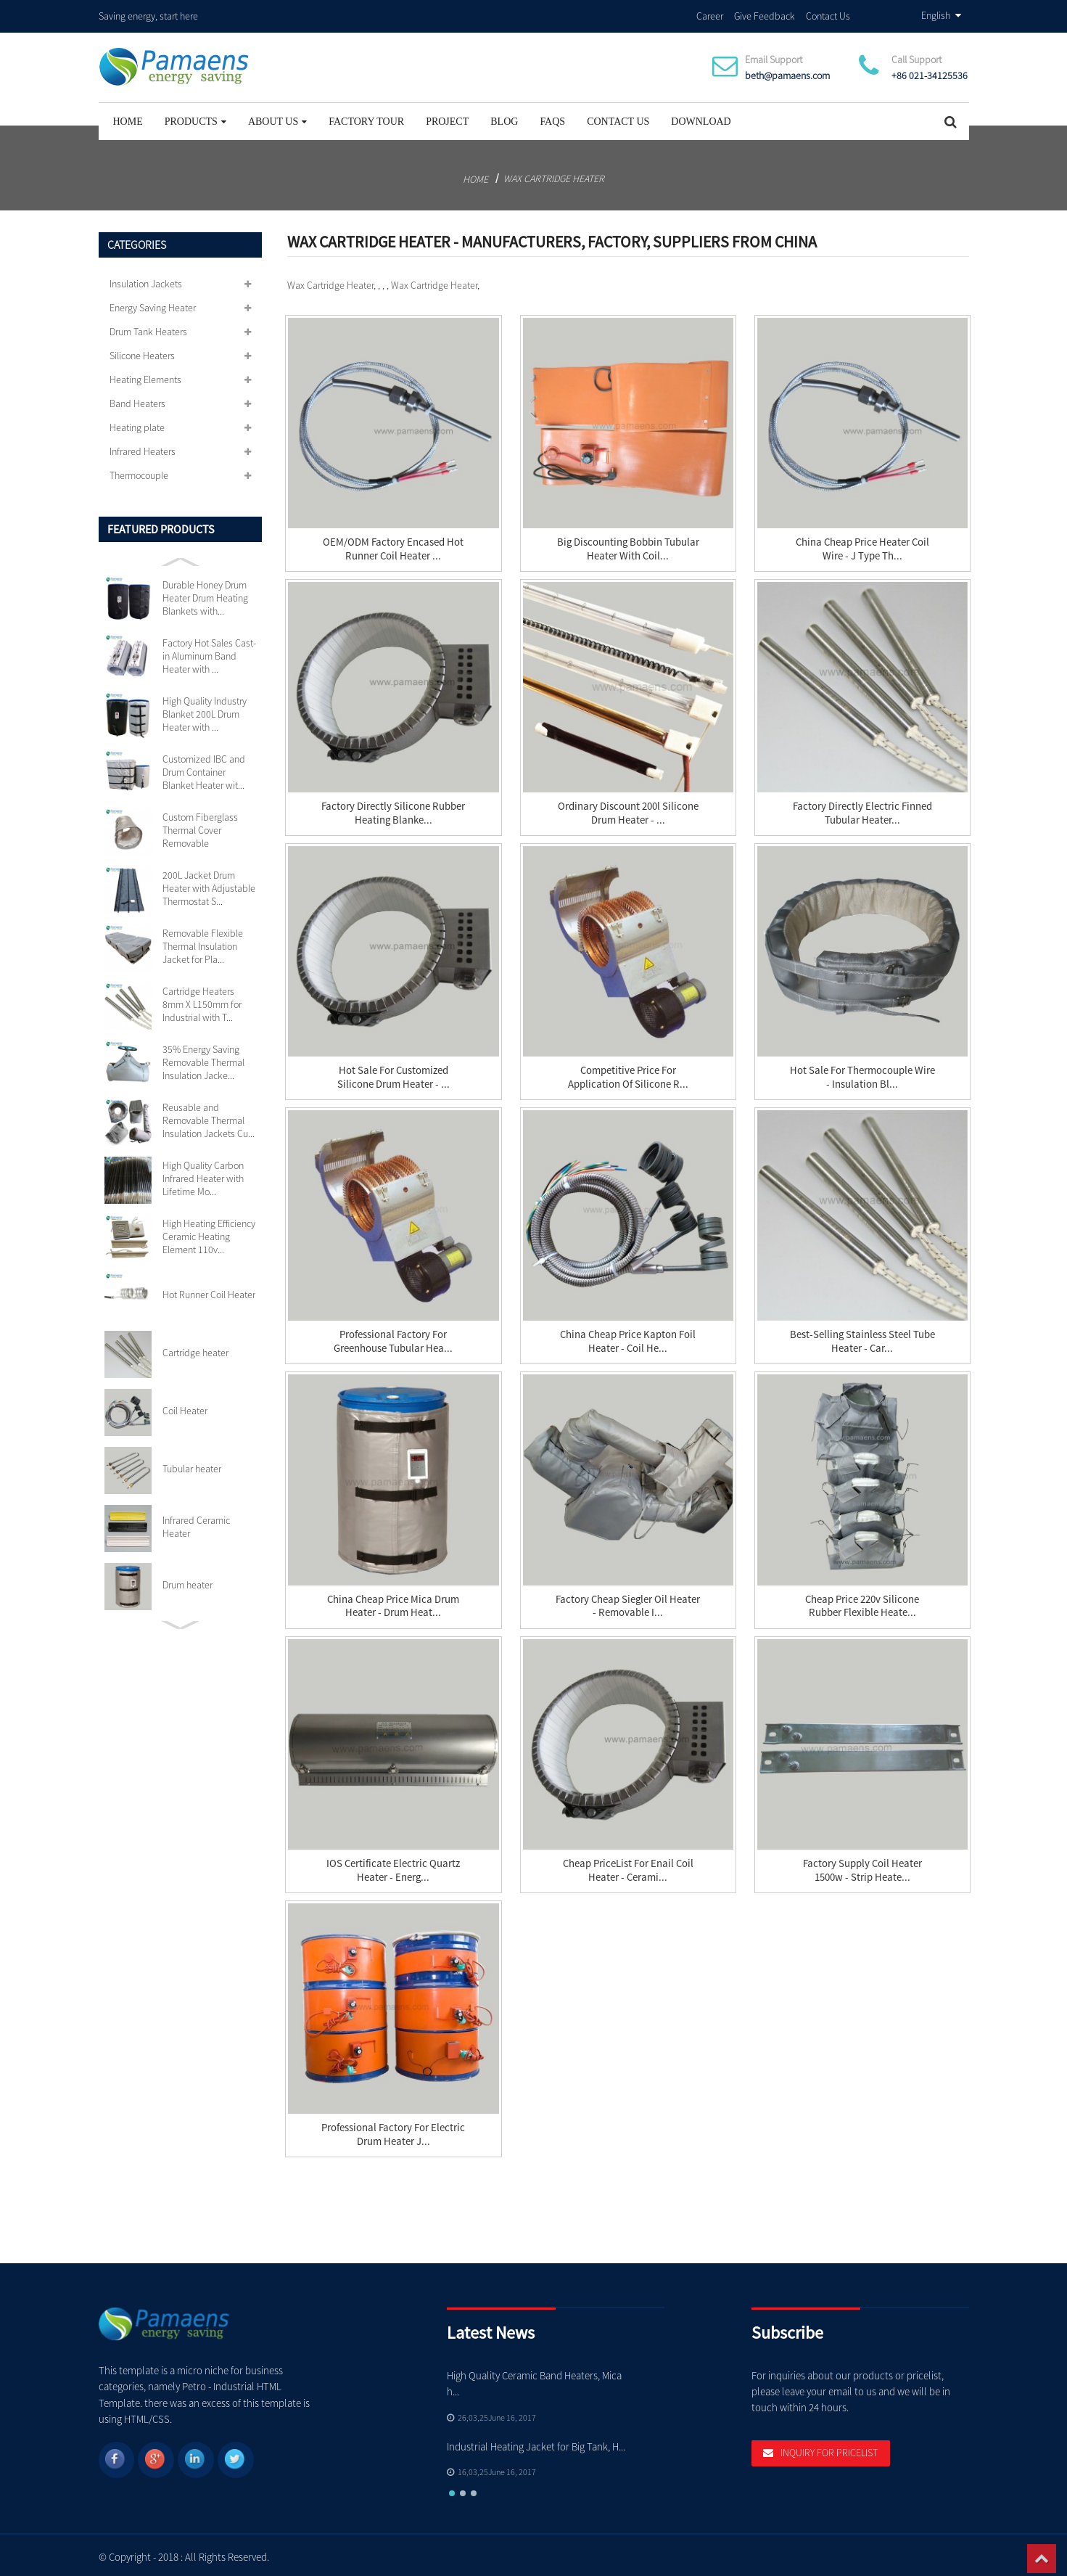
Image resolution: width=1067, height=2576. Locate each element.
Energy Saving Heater (153, 303)
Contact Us (828, 13)
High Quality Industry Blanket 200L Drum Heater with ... (204, 709)
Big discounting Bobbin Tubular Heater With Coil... (628, 545)
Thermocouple (139, 470)
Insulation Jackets (146, 279)
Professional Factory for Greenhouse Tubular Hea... (393, 1338)
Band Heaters (137, 399)
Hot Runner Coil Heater (208, 1290)
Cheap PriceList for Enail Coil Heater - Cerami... (627, 1866)
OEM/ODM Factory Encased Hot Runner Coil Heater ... (393, 545)
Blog (504, 117)
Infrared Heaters (143, 447)
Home (128, 117)
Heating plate (137, 423)
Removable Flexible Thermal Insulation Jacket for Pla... (202, 941)
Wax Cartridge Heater (553, 174)
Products (195, 117)
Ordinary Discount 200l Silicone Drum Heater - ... (628, 809)
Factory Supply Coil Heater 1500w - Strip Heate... (862, 1866)
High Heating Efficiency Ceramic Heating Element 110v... (208, 1232)
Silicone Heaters (142, 351)
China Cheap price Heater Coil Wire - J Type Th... (862, 545)
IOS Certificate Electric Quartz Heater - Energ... (393, 1866)
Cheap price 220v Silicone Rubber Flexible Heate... (862, 1602)
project (447, 117)
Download (700, 117)
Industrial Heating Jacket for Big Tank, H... (537, 2442)
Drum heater (187, 1580)
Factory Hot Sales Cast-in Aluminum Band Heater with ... (209, 651)
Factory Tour (366, 117)
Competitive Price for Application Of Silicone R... (628, 1074)
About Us (277, 117)
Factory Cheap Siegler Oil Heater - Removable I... (628, 1602)
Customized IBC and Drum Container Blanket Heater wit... (203, 767)
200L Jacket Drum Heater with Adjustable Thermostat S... (208, 883)
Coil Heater (184, 1406)
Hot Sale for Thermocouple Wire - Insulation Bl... (862, 1074)
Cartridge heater (195, 1348)
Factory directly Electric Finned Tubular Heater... (862, 809)
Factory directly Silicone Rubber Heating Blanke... (393, 809)
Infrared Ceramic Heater (196, 1522)
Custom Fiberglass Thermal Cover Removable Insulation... (200, 825)
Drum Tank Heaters (148, 327)
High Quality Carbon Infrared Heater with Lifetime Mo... (203, 1174)
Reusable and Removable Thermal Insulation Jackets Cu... (208, 1116)
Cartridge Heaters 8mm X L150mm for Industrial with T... (202, 1000)
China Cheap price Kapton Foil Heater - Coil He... (628, 1338)
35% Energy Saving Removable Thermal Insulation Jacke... (203, 1058)
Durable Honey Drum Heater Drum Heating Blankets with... (205, 593)
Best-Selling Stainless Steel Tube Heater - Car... (862, 1338)
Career (709, 13)
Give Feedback (764, 13)
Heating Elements (145, 375)
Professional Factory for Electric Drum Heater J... (393, 2130)
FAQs (552, 117)
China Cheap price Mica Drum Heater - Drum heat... (393, 1602)
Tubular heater (191, 1464)
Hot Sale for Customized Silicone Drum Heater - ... (393, 1074)
